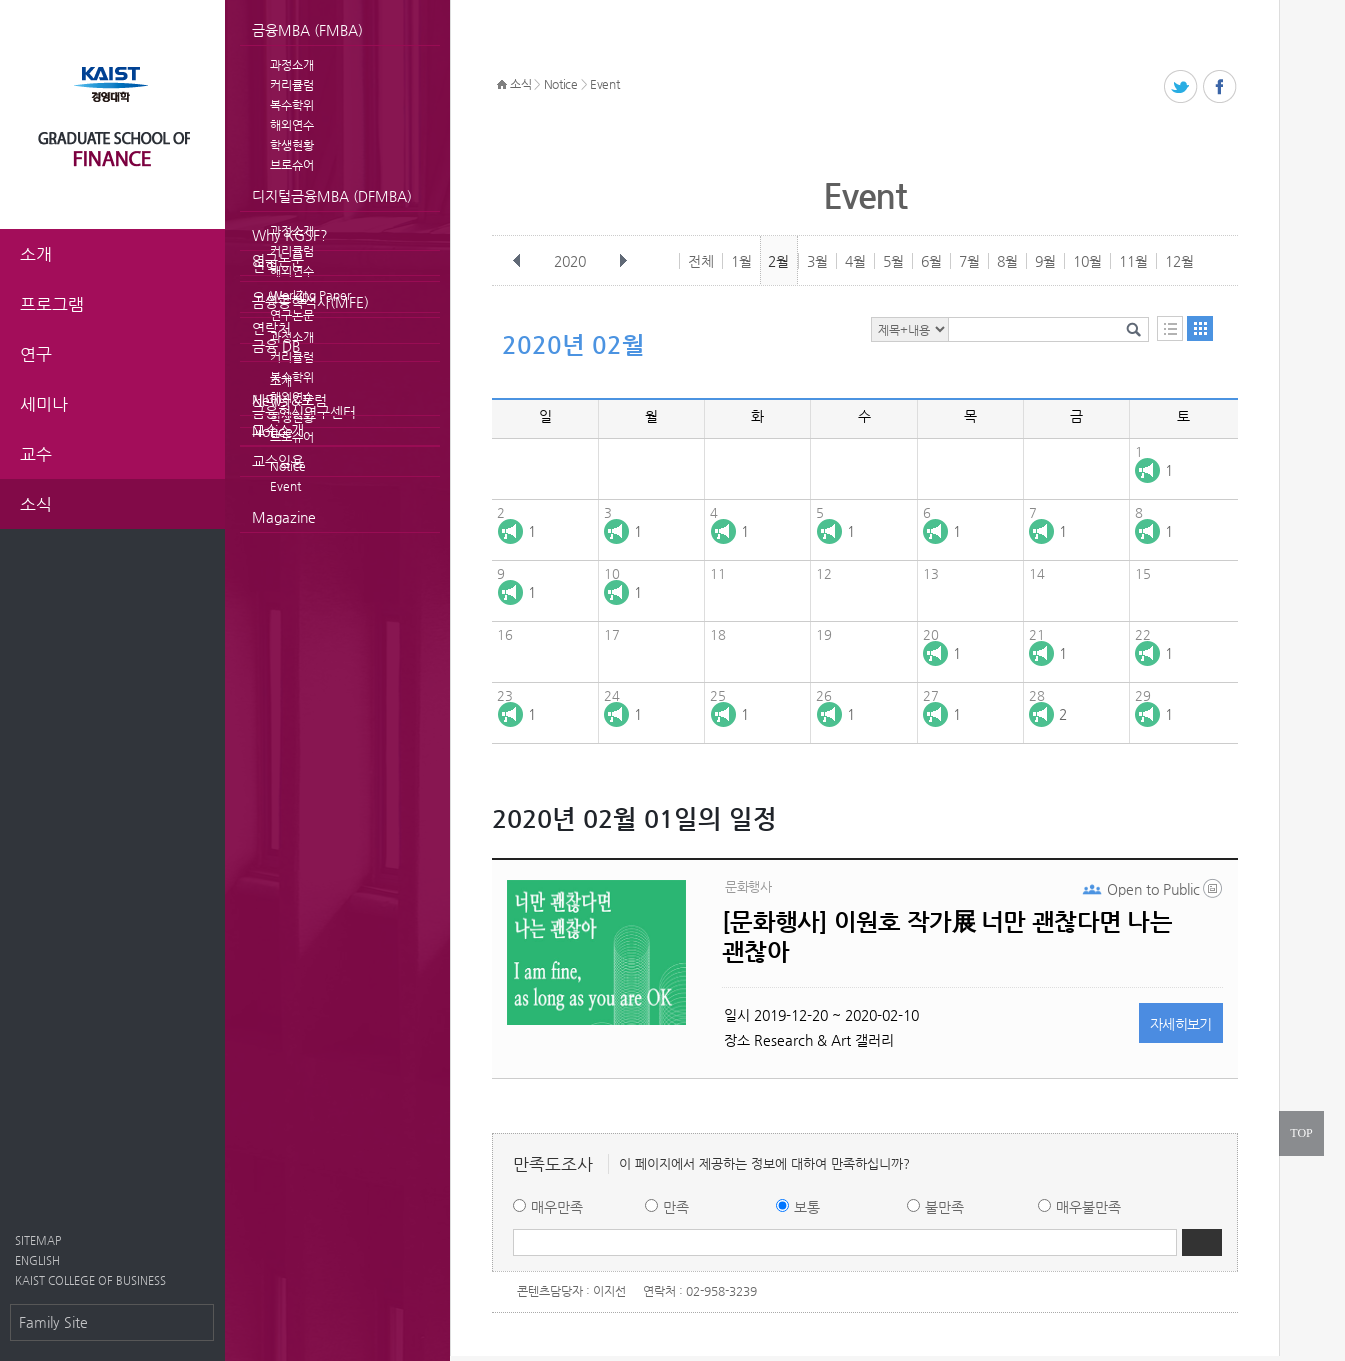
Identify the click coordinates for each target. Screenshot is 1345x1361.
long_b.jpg (1214, 893)
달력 (1200, 328)
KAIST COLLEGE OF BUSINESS (90, 1280)
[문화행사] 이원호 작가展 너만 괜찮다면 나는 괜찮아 (947, 937)
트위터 (1181, 87)
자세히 (1181, 1024)
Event (285, 486)
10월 (1087, 261)
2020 (572, 261)
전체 (701, 261)
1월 (741, 261)
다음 (623, 261)
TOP (1301, 1133)
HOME (502, 85)
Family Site (53, 1322)
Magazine (284, 517)
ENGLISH (37, 1260)
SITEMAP (38, 1240)
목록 (1170, 328)
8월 (1007, 261)
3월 (817, 261)
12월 (1179, 261)
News (270, 400)
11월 (1133, 261)
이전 (517, 261)
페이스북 (1220, 87)
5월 (893, 261)
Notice (272, 431)
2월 (778, 261)
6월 (931, 261)
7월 (969, 261)
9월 (1045, 261)
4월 (855, 261)
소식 (520, 84)
